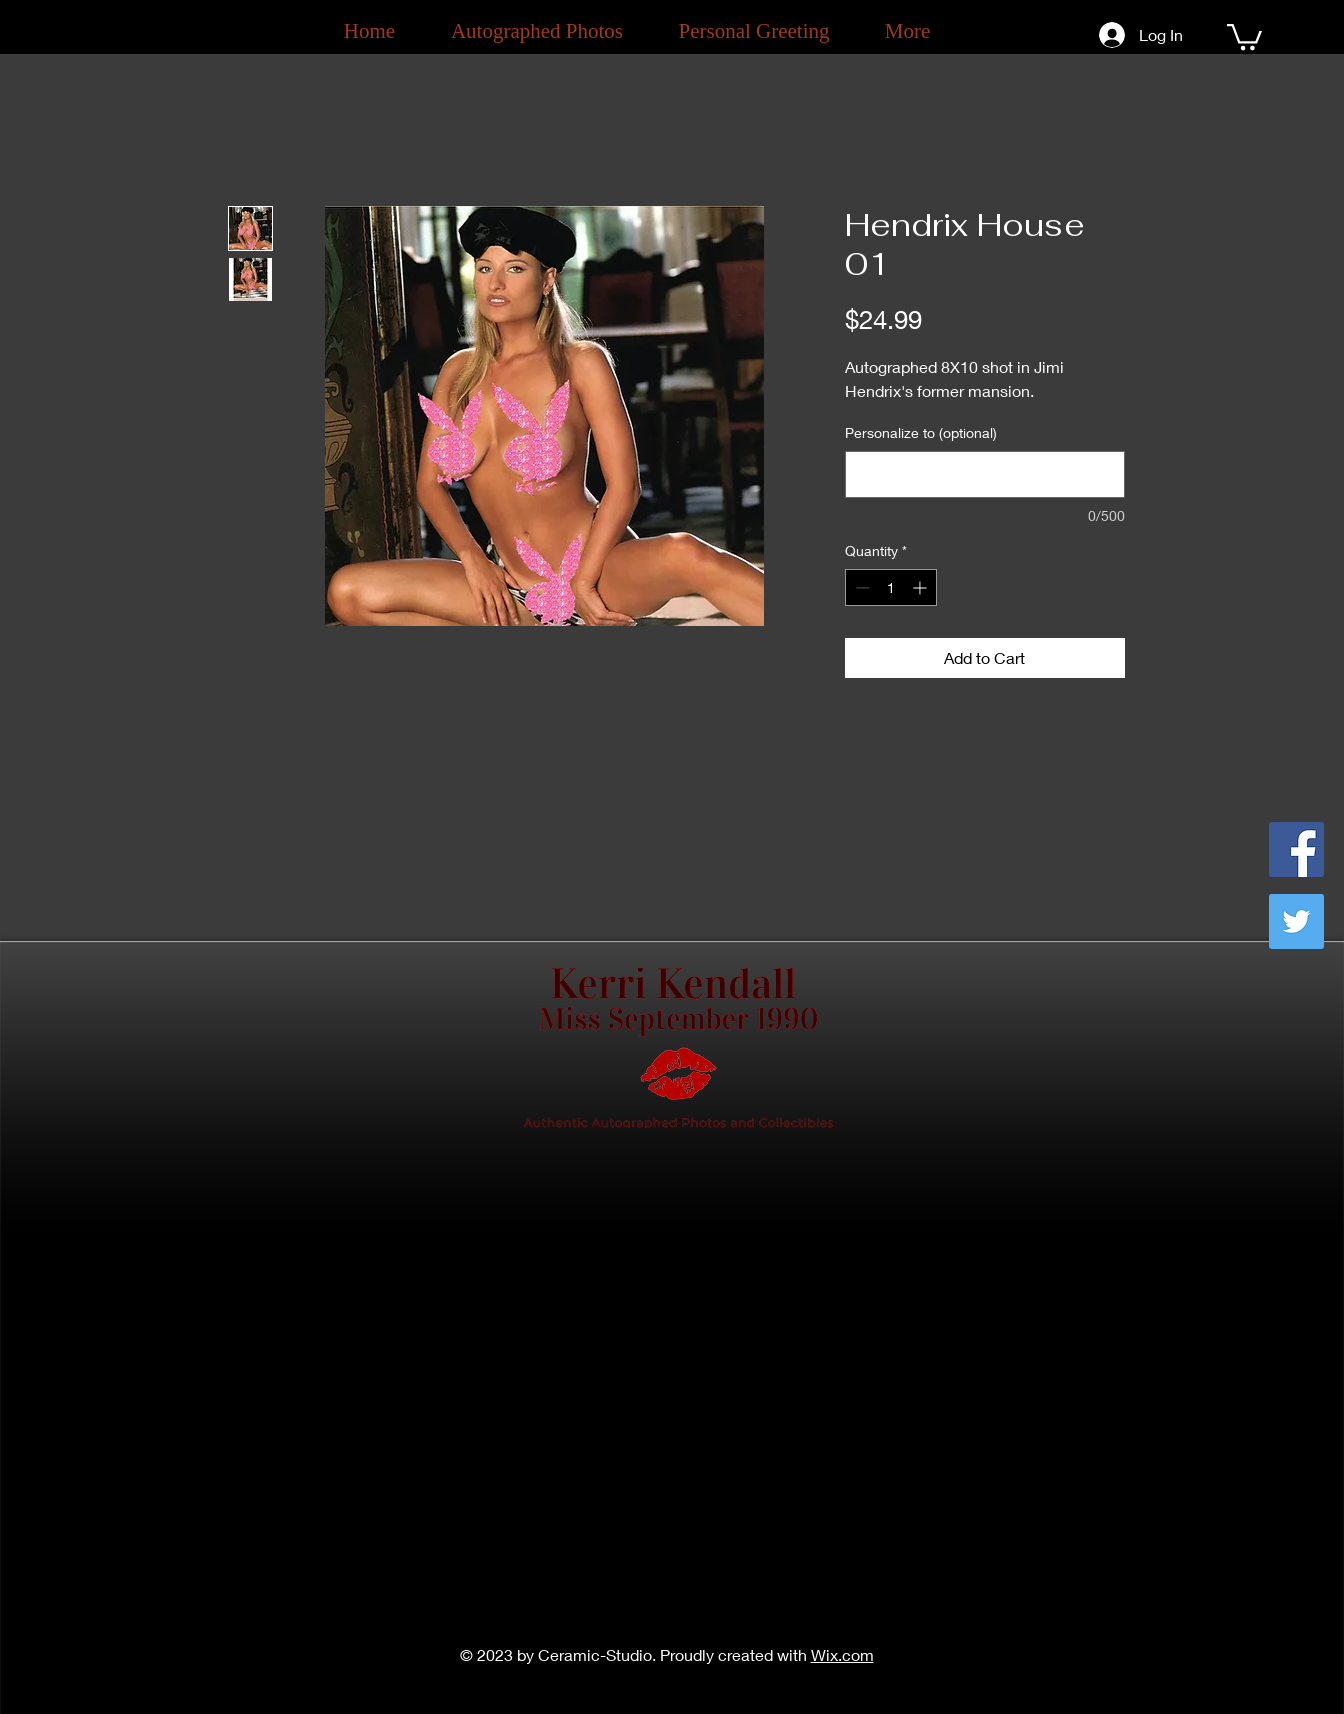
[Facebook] (1296, 849)
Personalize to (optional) (921, 432)
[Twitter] (1296, 921)
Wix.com (842, 1654)
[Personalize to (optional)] (985, 474)
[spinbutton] (891, 587)
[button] (1244, 35)
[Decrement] (860, 587)
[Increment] (921, 587)
